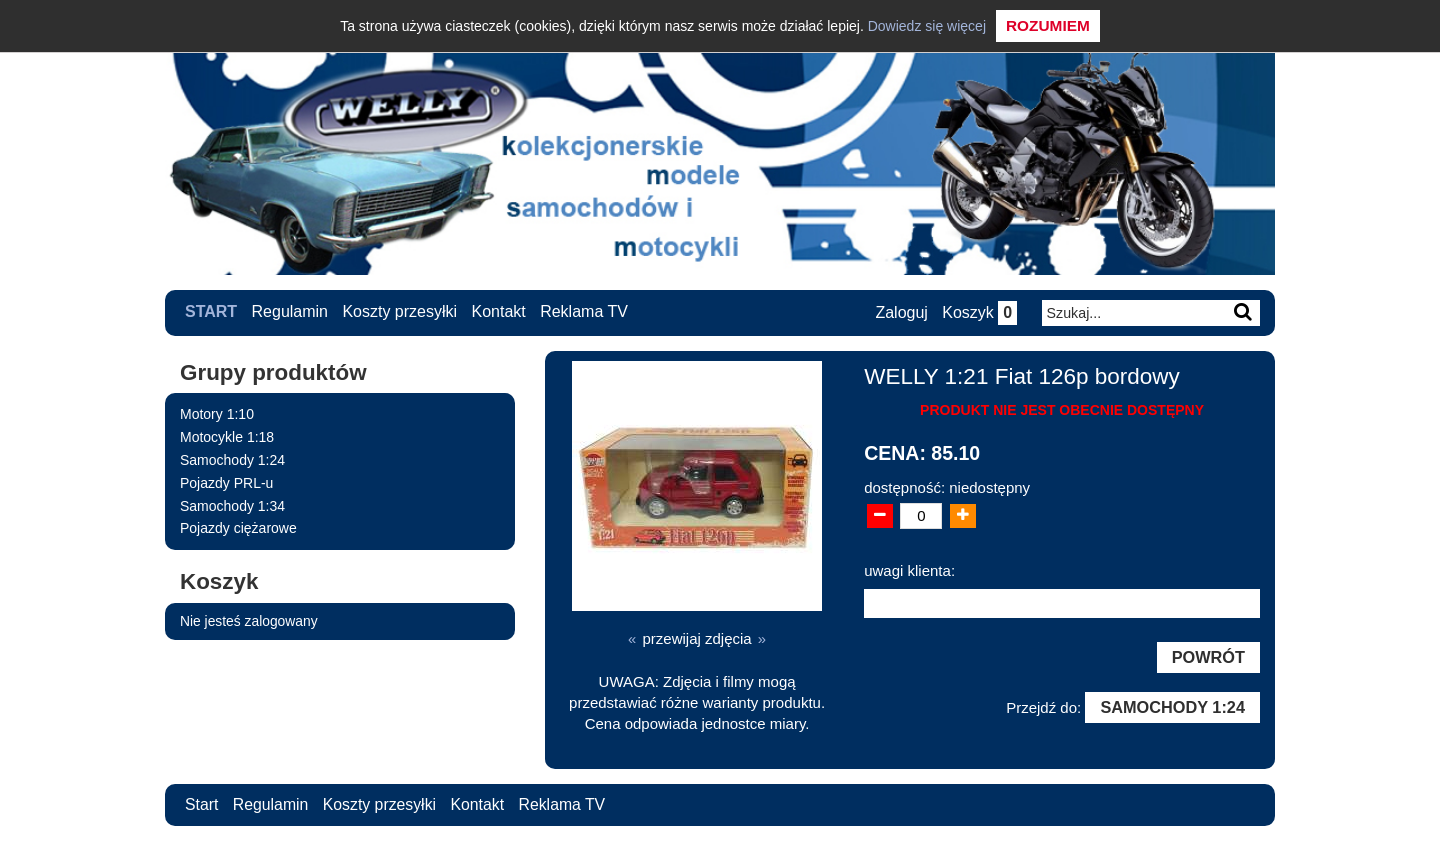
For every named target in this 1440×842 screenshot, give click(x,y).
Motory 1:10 (217, 414)
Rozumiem (1048, 25)
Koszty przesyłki (400, 311)
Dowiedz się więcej (927, 26)
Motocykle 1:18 (227, 436)
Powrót (1208, 657)
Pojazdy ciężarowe (238, 528)
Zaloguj (901, 312)
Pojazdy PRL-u (226, 482)
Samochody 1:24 (232, 459)
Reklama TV (584, 311)
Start (211, 311)
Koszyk (979, 312)
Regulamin (290, 311)
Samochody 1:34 (232, 505)
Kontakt (499, 311)
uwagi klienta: (909, 569)
